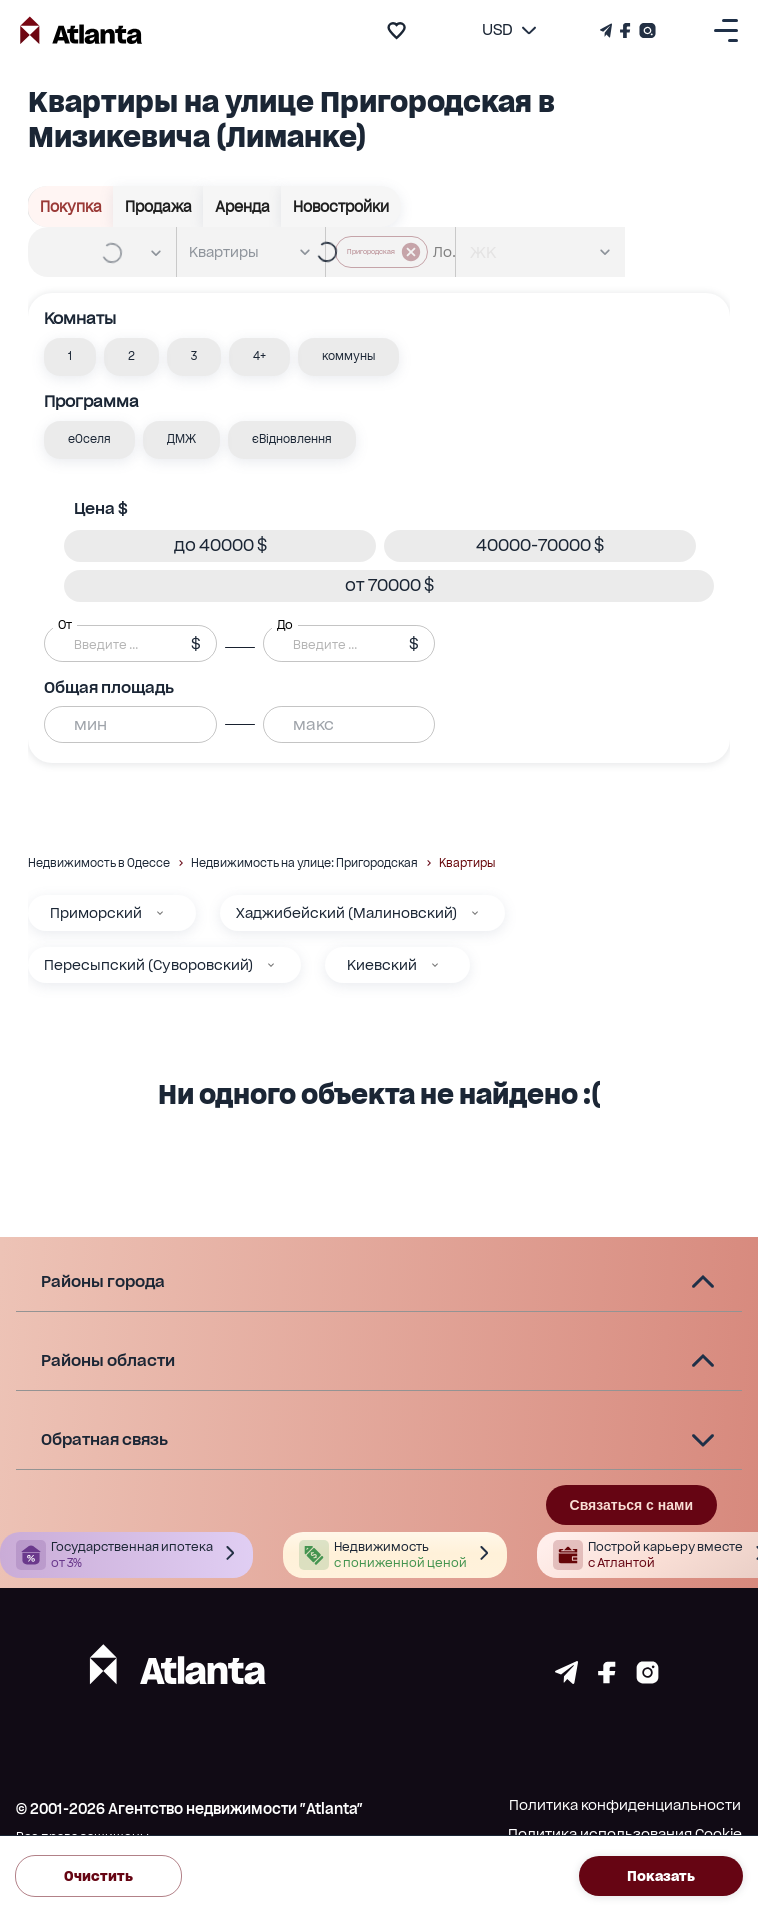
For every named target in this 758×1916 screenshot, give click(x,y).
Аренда (242, 206)
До (285, 624)
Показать (661, 1876)
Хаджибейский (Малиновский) (346, 913)
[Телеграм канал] (608, 30)
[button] (70, 357)
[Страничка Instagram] (645, 30)
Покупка (71, 206)
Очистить (98, 1876)
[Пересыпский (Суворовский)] (271, 965)
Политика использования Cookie (625, 1834)
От (65, 624)
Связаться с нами (631, 1505)
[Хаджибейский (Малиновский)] (475, 913)
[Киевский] (435, 965)
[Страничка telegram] (566, 1678)
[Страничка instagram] (647, 1678)
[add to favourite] (396, 30)
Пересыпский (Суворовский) (148, 965)
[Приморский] (160, 913)
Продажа (158, 206)
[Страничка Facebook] (625, 30)
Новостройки (341, 206)
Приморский (96, 913)
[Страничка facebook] (607, 1678)
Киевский (382, 965)
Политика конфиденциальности (625, 1805)
